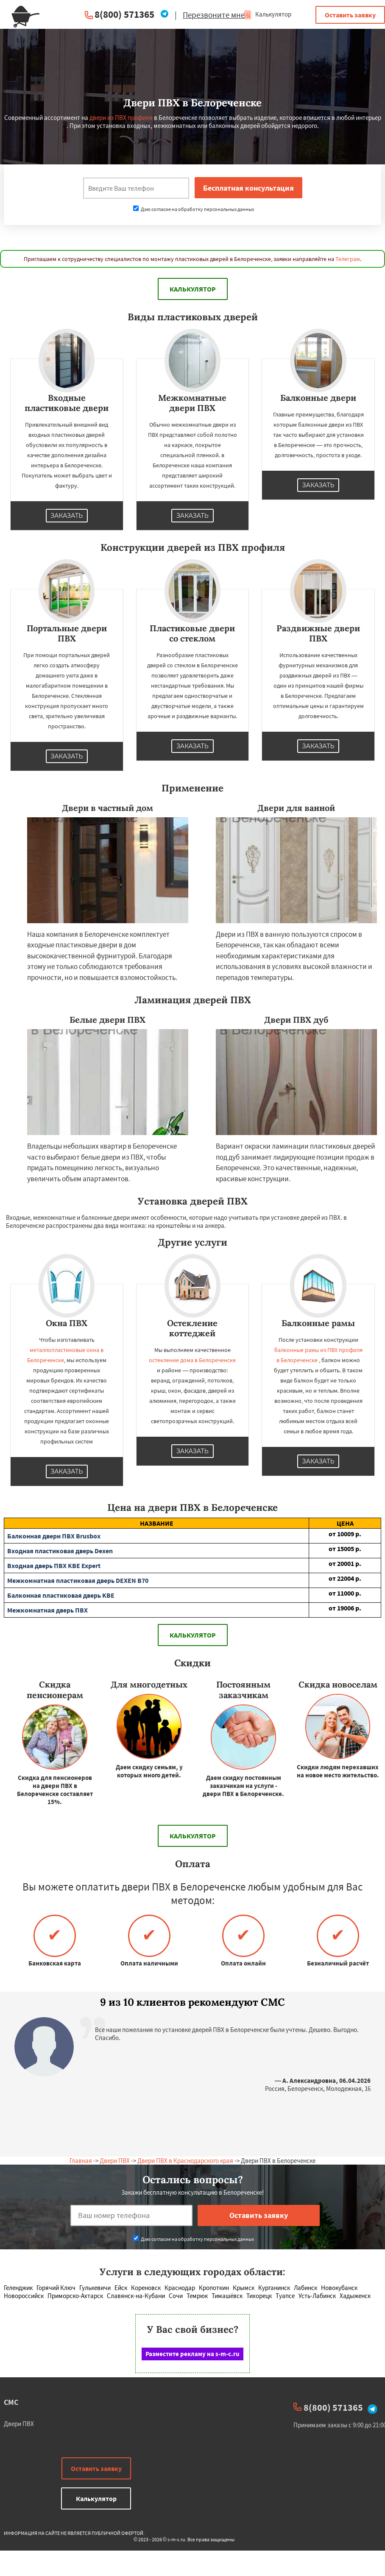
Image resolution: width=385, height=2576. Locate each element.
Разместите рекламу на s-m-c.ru (192, 2354)
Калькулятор (267, 14)
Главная (81, 2161)
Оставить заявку (350, 15)
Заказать (67, 515)
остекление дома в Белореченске (192, 1360)
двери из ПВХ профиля (121, 118)
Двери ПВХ (115, 2161)
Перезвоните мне (214, 15)
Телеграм (347, 259)
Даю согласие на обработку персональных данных (193, 209)
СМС (11, 2402)
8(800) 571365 (124, 14)
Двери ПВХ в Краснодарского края (185, 2161)
